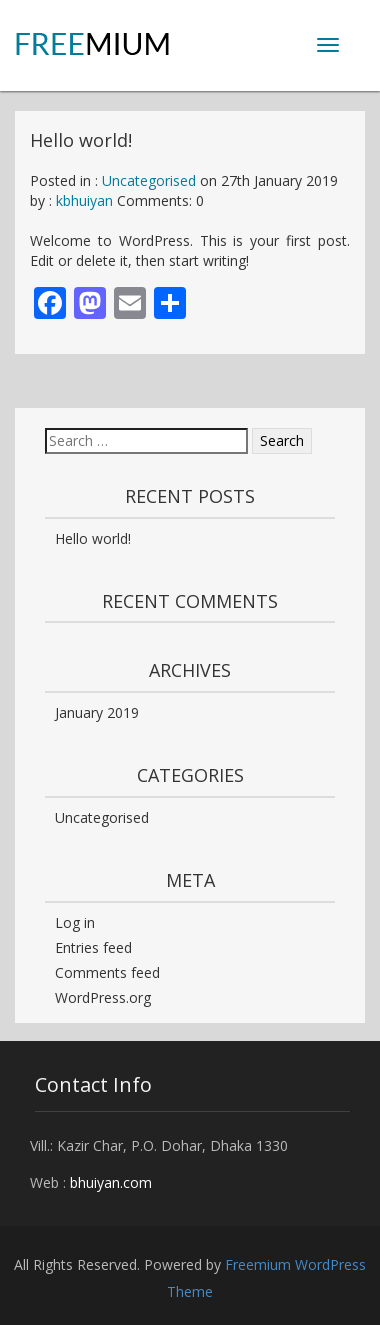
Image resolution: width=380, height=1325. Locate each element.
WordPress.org (103, 997)
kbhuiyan (84, 200)
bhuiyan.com (111, 1182)
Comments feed (107, 972)
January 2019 (97, 712)
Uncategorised (149, 180)
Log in (75, 922)
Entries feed (93, 947)
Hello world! (93, 538)
